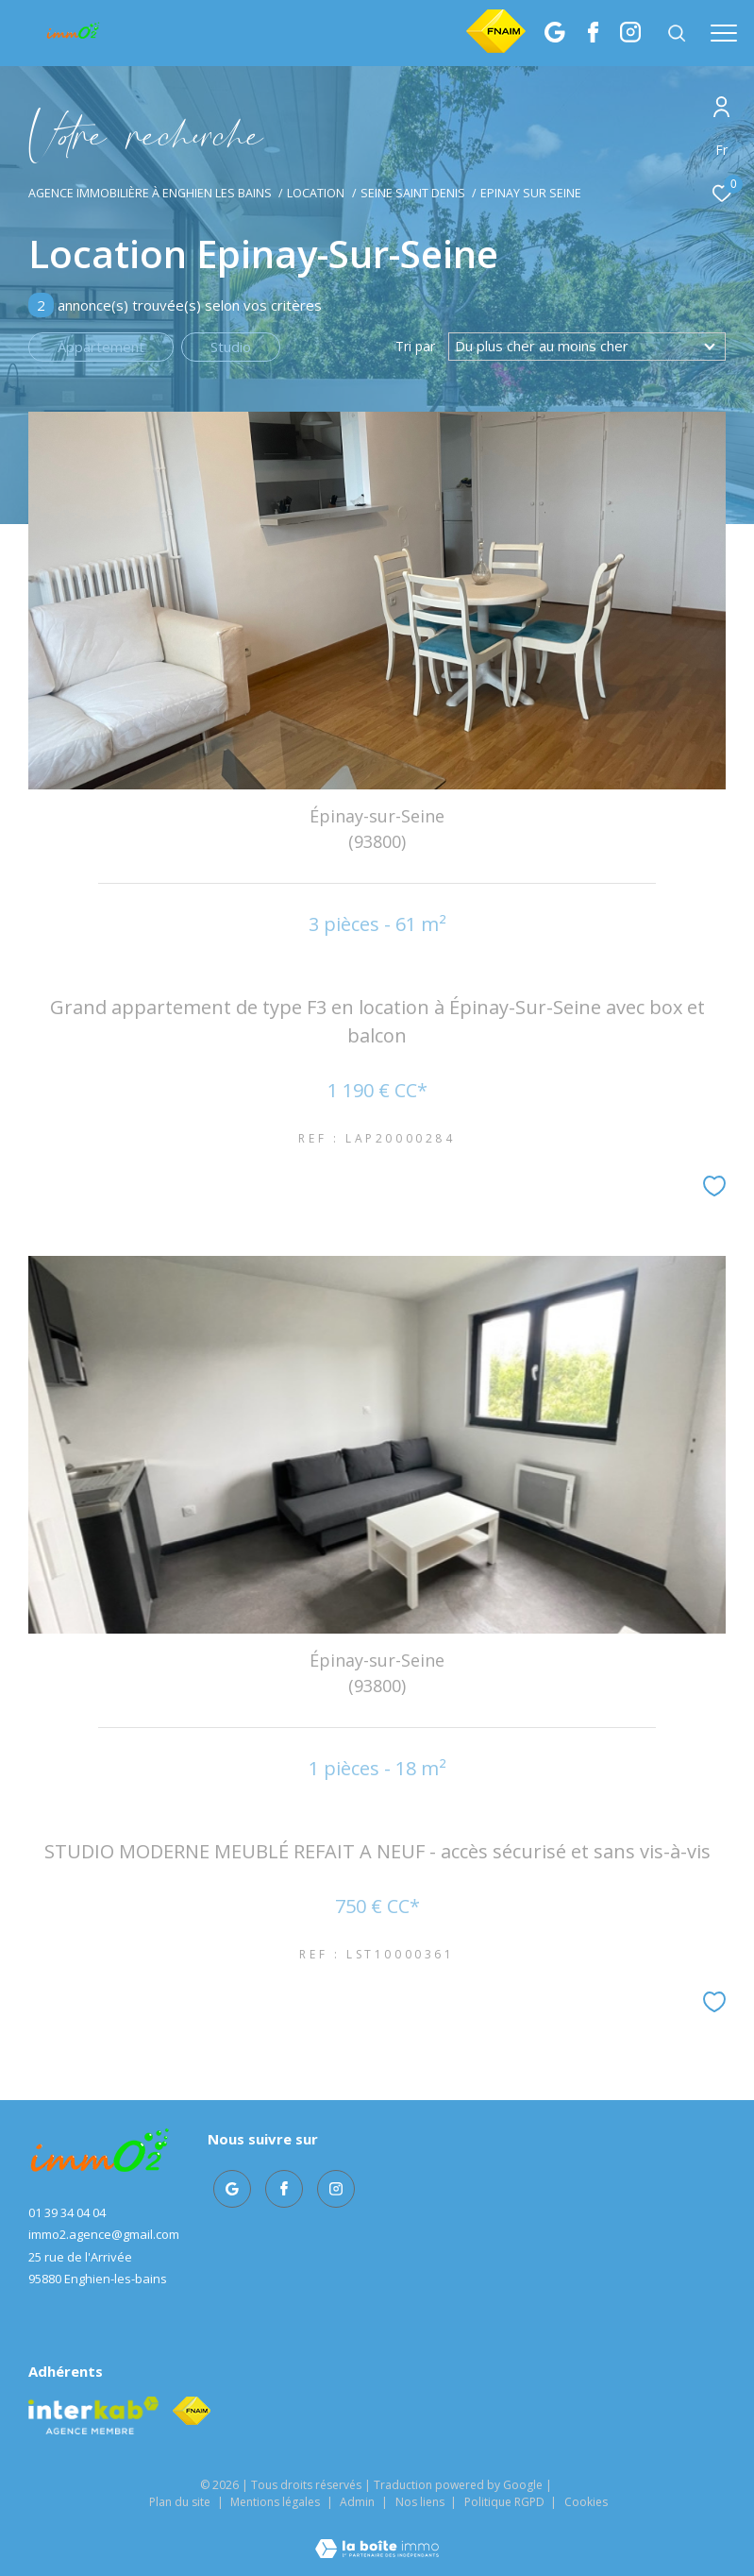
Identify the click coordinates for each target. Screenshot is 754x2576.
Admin (358, 2502)
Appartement (101, 346)
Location (315, 193)
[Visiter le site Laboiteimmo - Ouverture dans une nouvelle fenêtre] (377, 2536)
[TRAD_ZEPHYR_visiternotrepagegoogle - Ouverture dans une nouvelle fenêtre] (555, 36)
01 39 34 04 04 (67, 2212)
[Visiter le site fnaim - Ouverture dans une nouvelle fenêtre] (191, 2411)
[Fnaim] (496, 47)
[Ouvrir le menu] (724, 33)
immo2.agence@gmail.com (103, 2234)
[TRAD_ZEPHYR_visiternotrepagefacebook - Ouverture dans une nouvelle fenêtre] (593, 36)
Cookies (586, 2502)
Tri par (415, 346)
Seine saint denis (412, 193)
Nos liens (421, 2502)
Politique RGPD (504, 2502)
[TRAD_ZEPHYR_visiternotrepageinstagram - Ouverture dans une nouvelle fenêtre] (630, 36)
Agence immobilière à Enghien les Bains (150, 193)
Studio (230, 346)
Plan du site (181, 2502)
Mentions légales (276, 2502)
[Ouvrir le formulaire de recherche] (676, 33)
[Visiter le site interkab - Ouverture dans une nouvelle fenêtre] (93, 2415)
